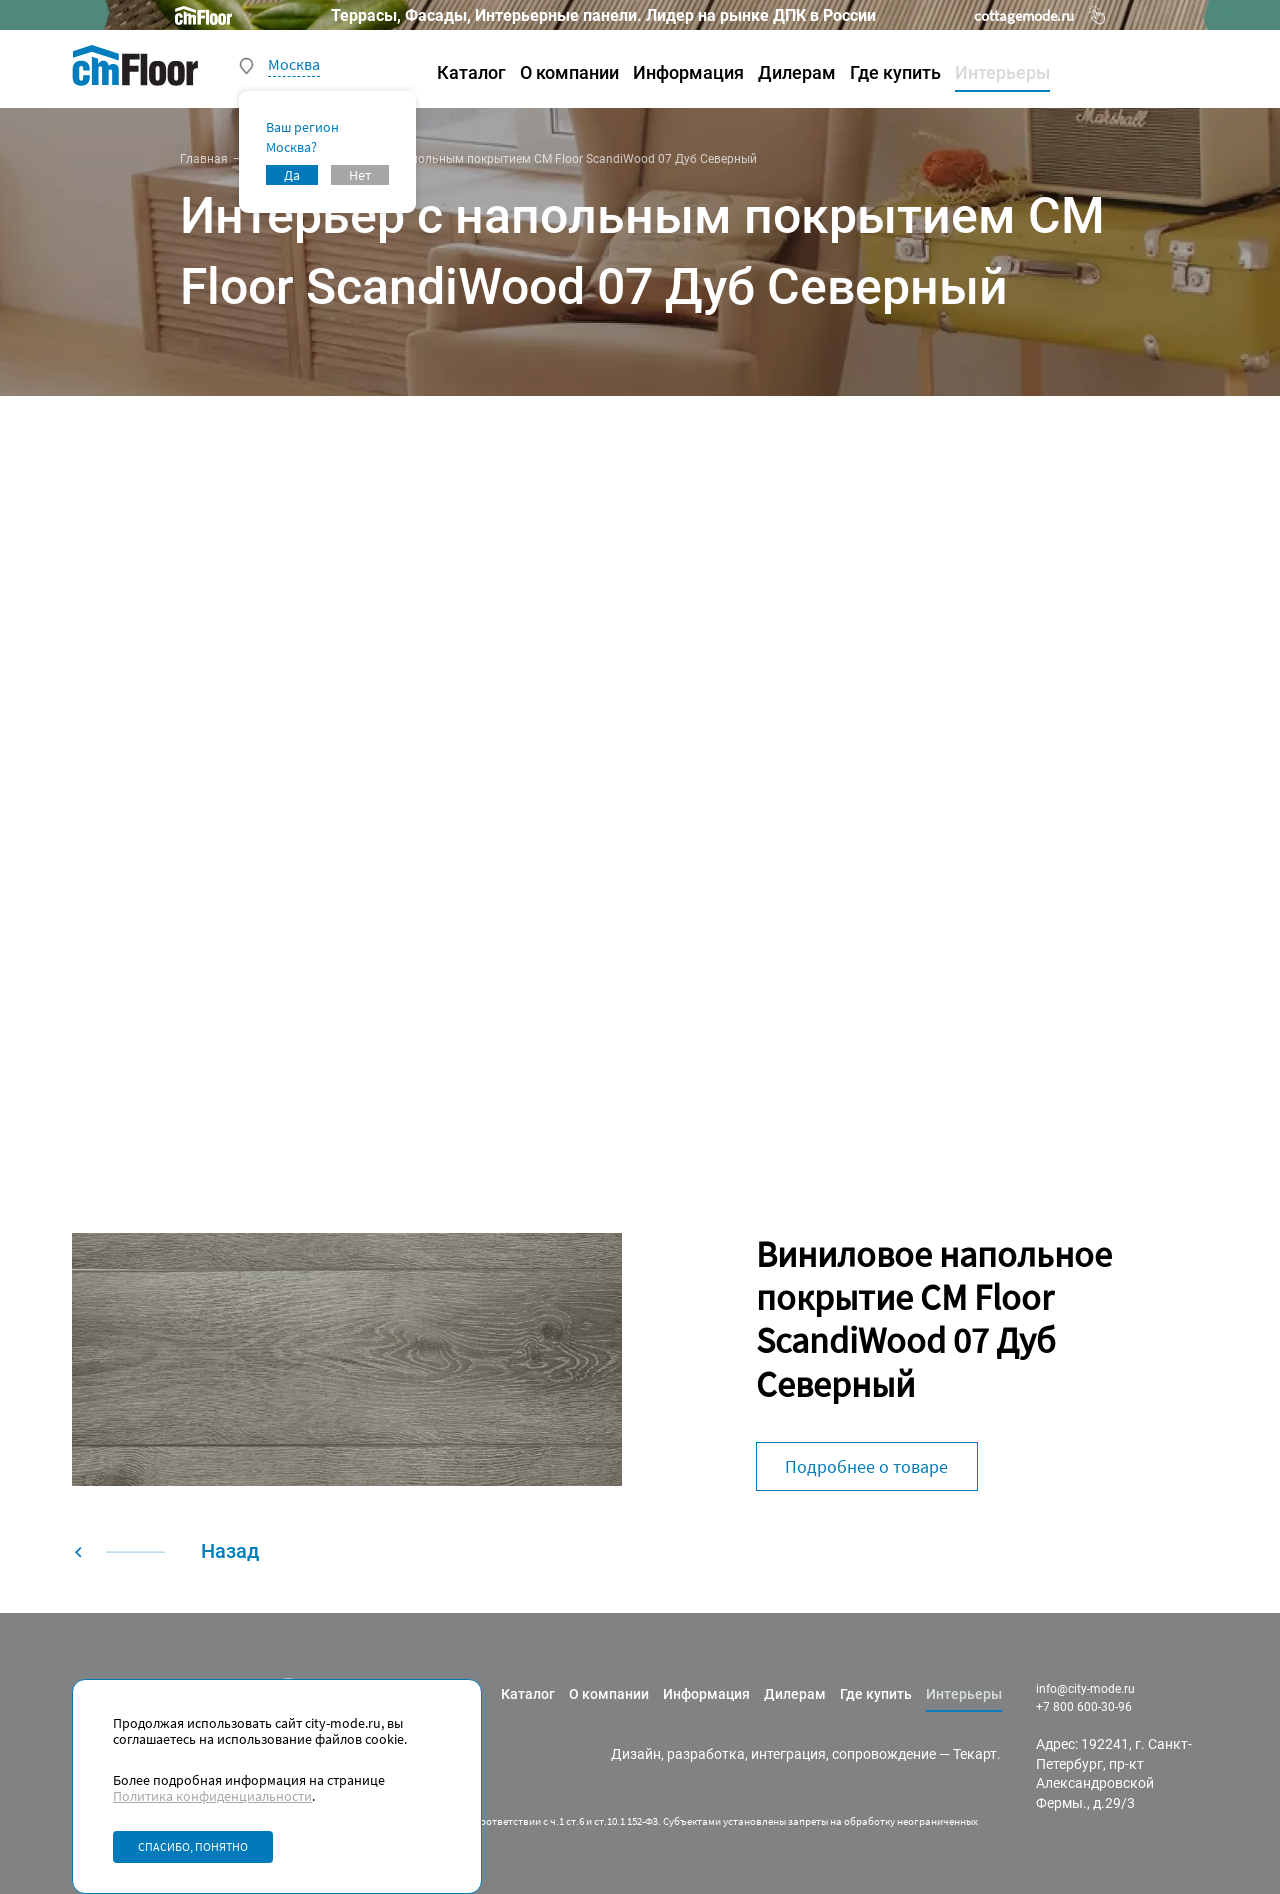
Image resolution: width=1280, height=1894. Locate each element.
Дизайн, (637, 1754)
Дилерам (797, 72)
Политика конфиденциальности (212, 1796)
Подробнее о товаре (866, 1466)
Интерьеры (1002, 72)
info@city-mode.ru (1085, 1689)
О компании (569, 72)
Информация (688, 72)
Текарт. (977, 1754)
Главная (204, 159)
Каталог (471, 72)
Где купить (895, 72)
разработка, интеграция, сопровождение (801, 1754)
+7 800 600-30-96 (1084, 1707)
